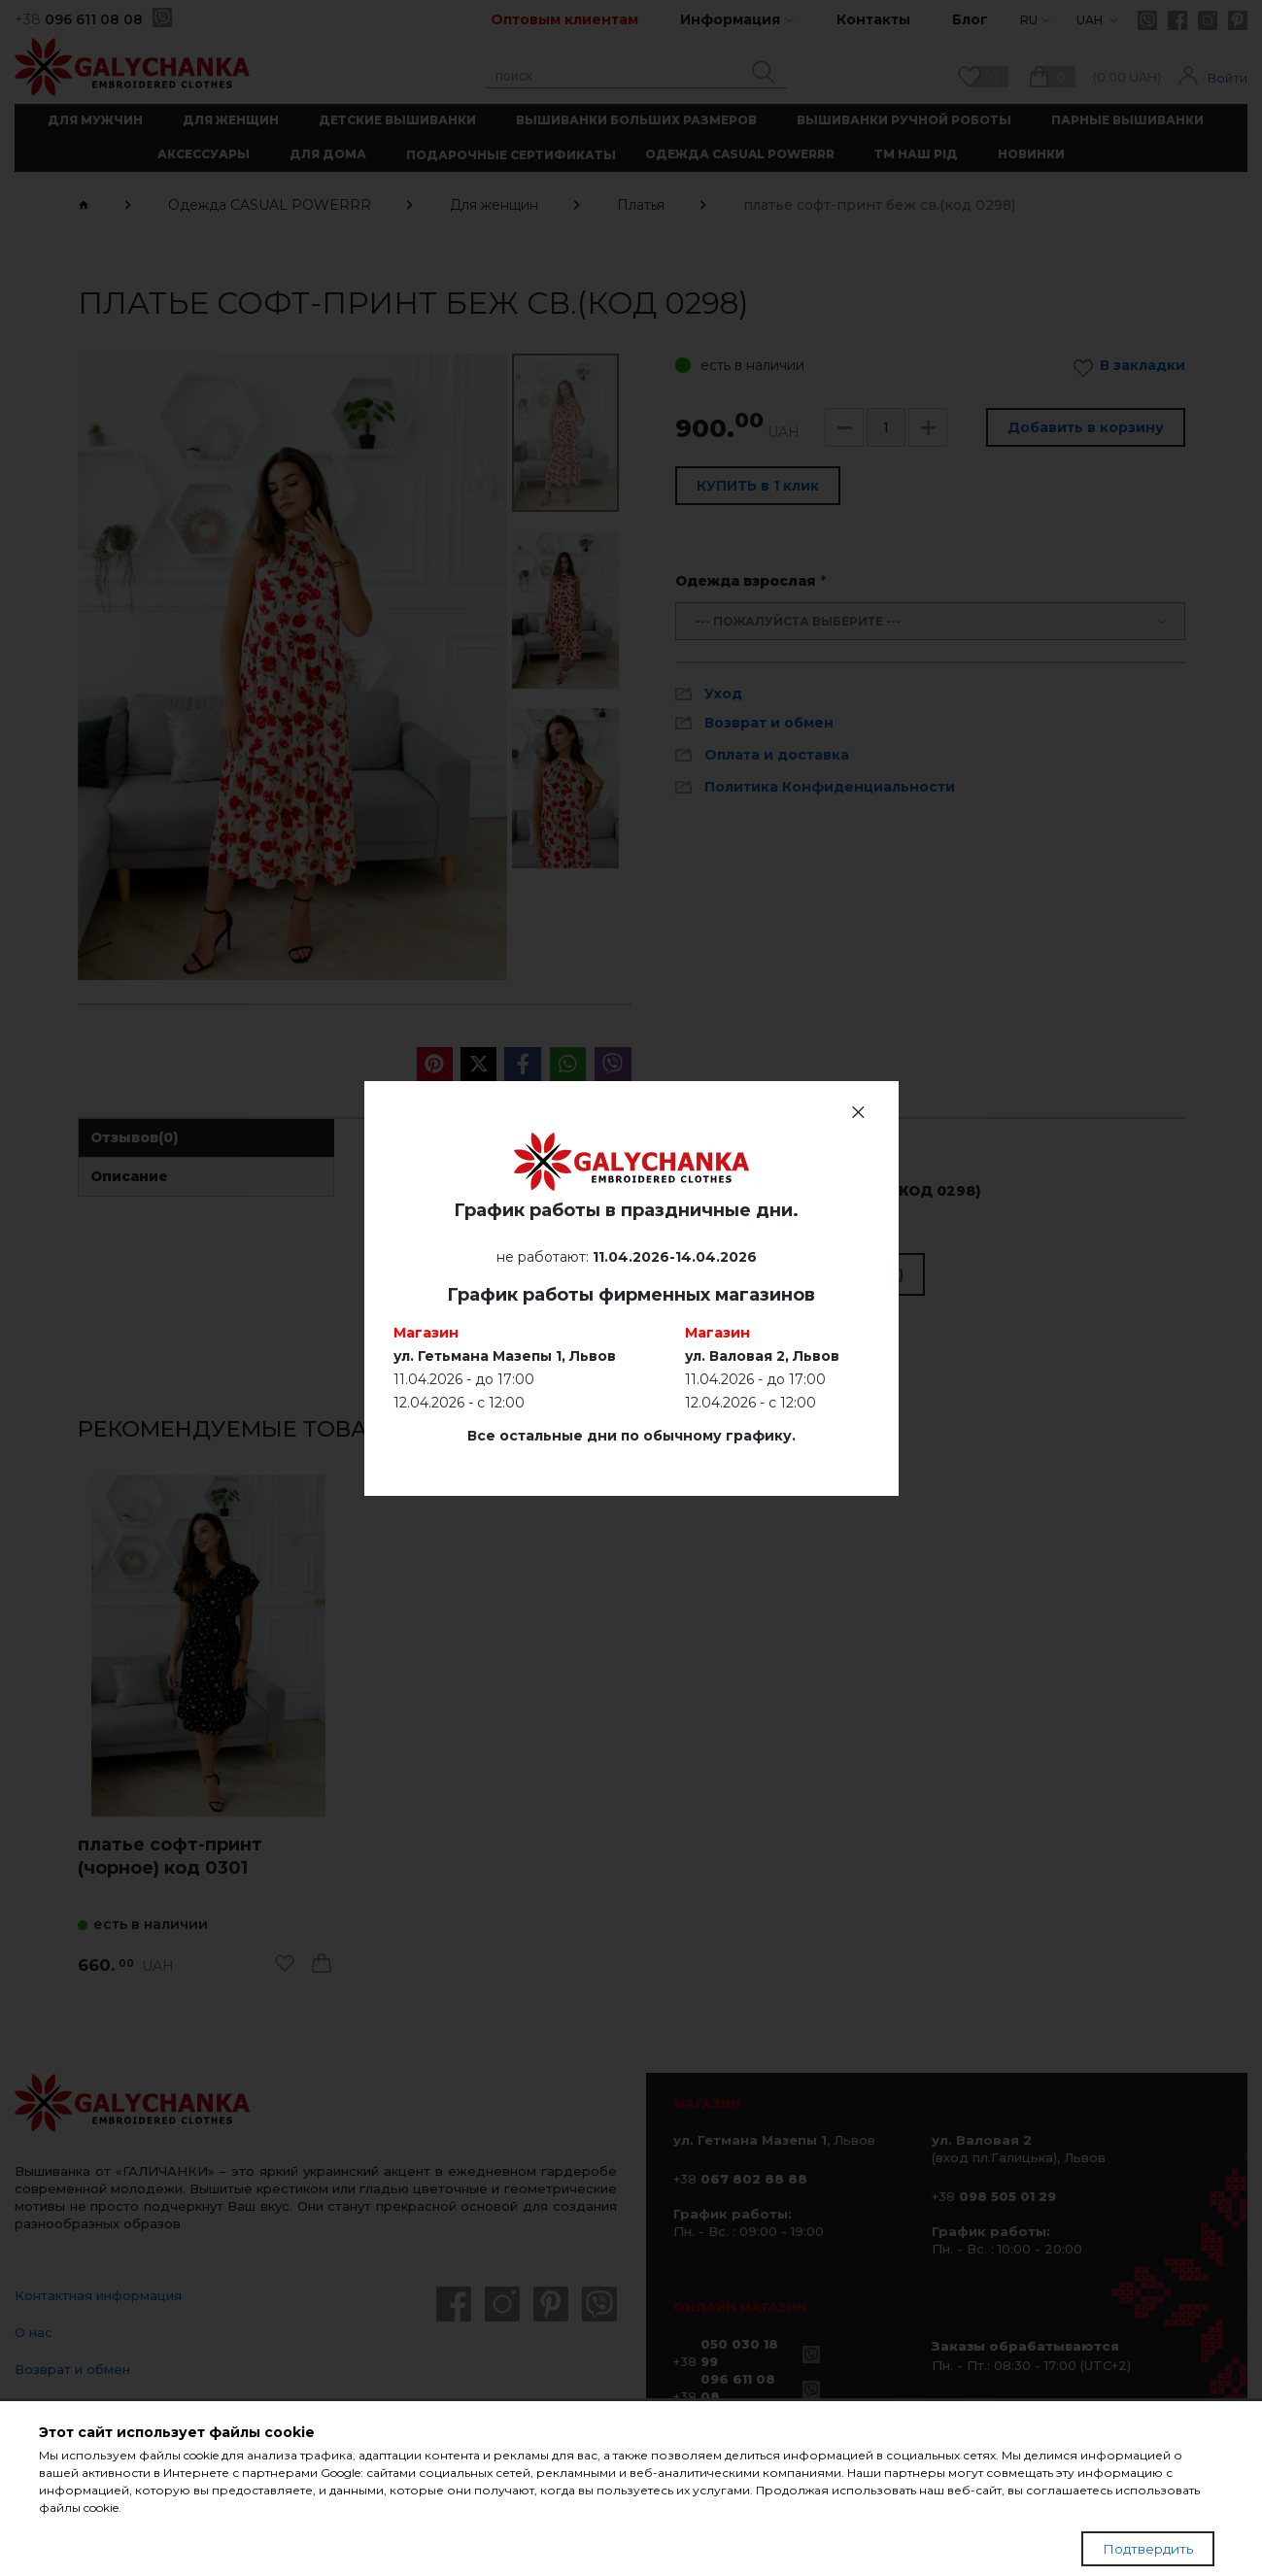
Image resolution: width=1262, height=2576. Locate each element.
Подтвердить (1148, 2549)
